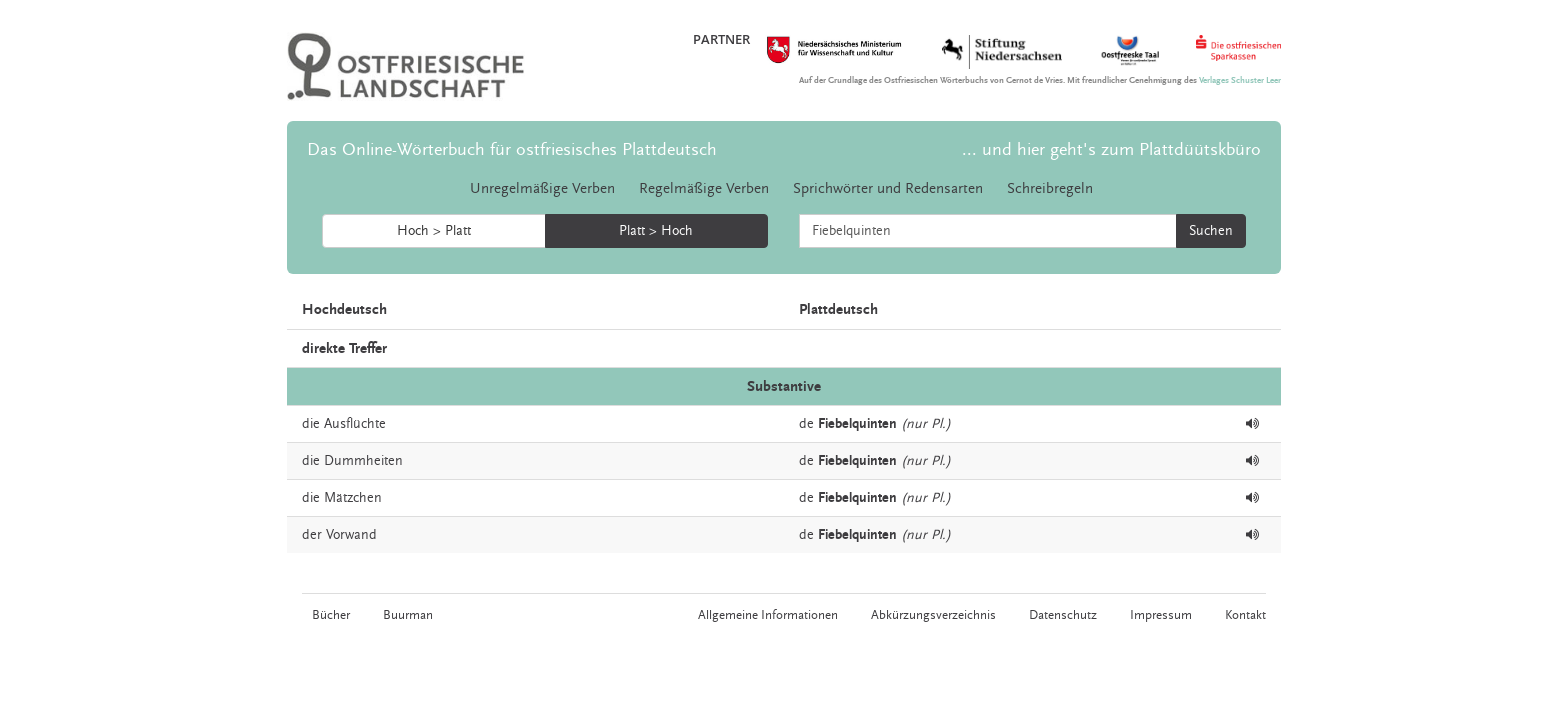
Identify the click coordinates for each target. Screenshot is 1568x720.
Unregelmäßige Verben (542, 188)
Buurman (408, 615)
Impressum (1161, 615)
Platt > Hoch (656, 231)
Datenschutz (1063, 615)
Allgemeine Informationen (768, 615)
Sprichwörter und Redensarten (888, 188)
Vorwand (351, 535)
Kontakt (1245, 615)
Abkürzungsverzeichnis (933, 615)
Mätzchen (353, 498)
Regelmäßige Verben (704, 188)
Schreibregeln (1050, 188)
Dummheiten (363, 461)
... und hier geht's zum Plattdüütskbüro (1111, 149)
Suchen (1211, 231)
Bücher (331, 615)
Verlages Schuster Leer (1240, 80)
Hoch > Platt (434, 231)
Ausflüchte (355, 424)
